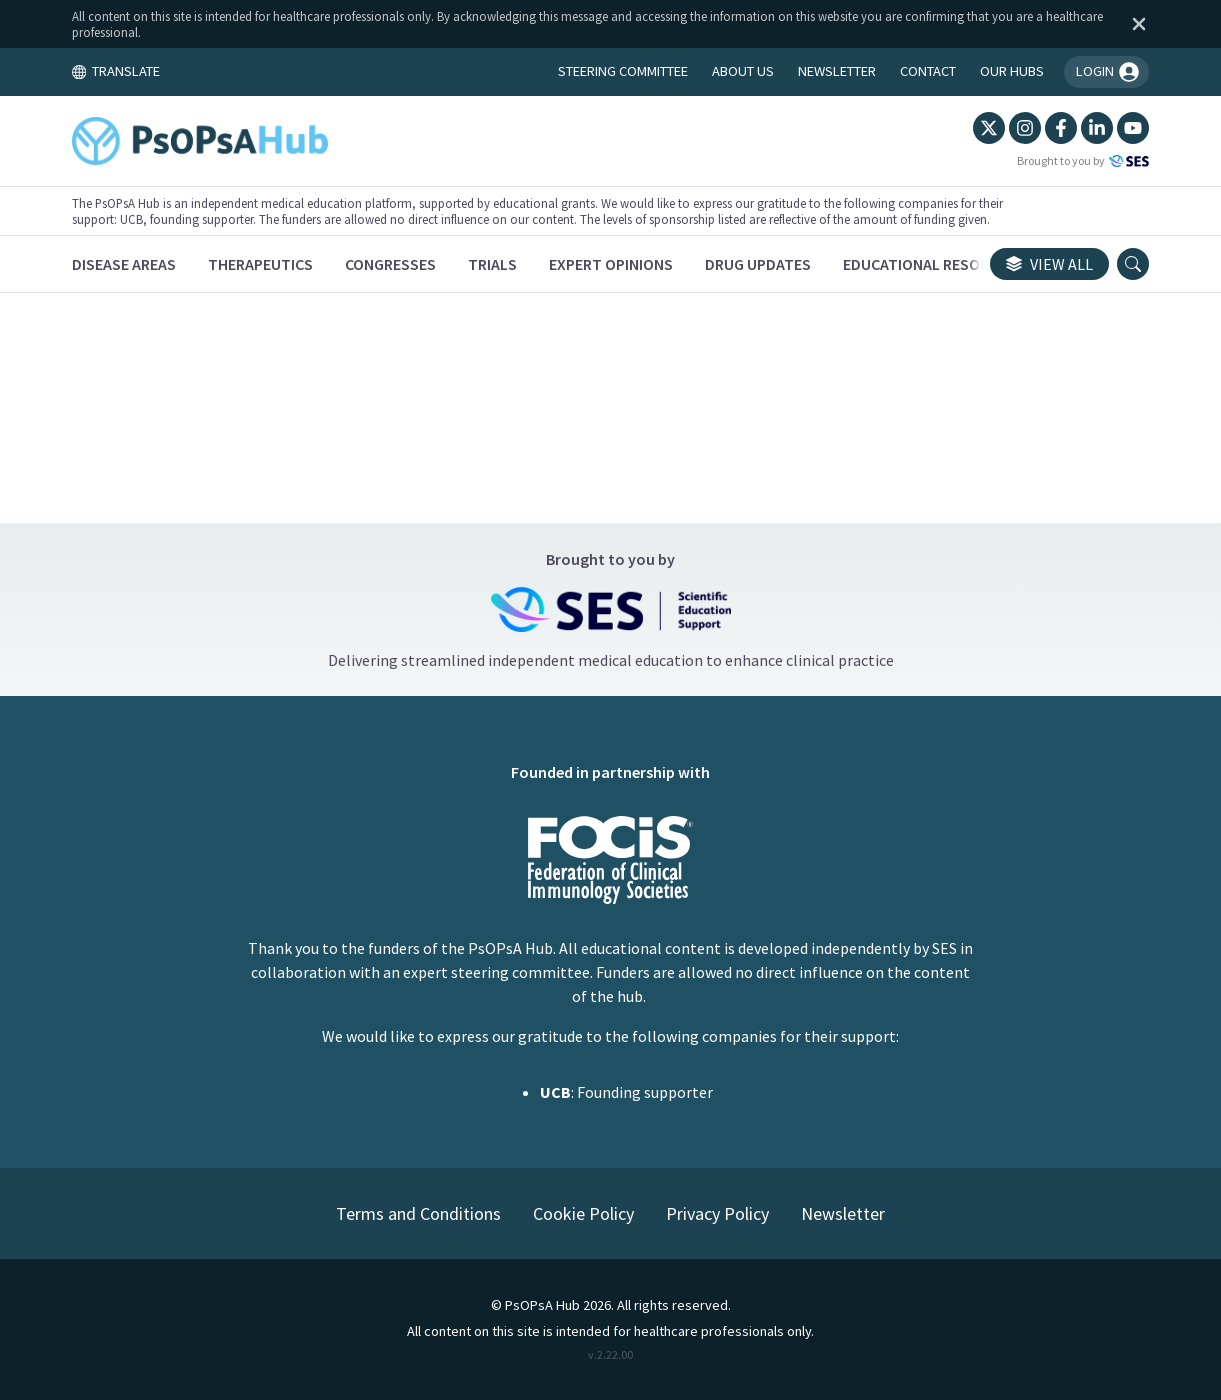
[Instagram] (1024, 128)
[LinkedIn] (1096, 128)
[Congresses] (391, 264)
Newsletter (843, 1213)
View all (1048, 264)
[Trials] (493, 264)
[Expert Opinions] (612, 264)
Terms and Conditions (418, 1213)
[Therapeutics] (261, 264)
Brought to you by (1082, 161)
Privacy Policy (717, 1213)
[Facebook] (1060, 128)
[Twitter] (988, 128)
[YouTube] (1132, 128)
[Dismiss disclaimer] (1134, 24)
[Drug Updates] (759, 264)
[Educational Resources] (935, 264)
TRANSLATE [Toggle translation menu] (117, 71)
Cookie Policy (583, 1213)
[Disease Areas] (125, 264)
